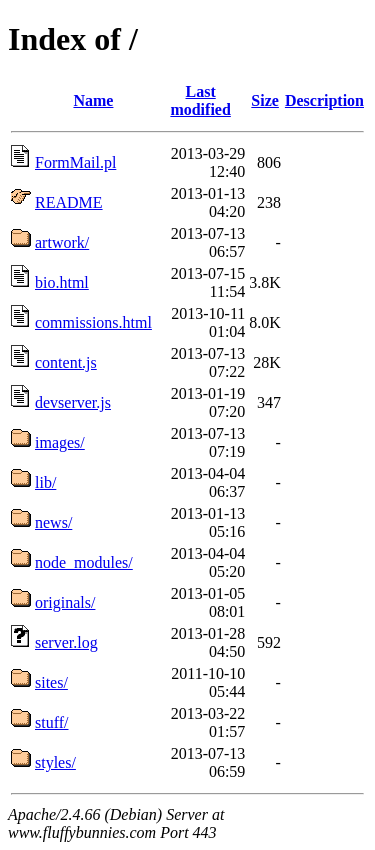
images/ (60, 442)
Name (93, 100)
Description (324, 100)
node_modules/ (84, 562)
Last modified (200, 100)
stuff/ (51, 722)
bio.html (62, 282)
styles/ (55, 762)
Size (265, 100)
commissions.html (93, 322)
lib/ (45, 482)
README (69, 202)
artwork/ (62, 242)
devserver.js (73, 402)
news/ (53, 522)
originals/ (65, 602)
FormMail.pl (75, 162)
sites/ (51, 682)
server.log (66, 642)
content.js (66, 362)
